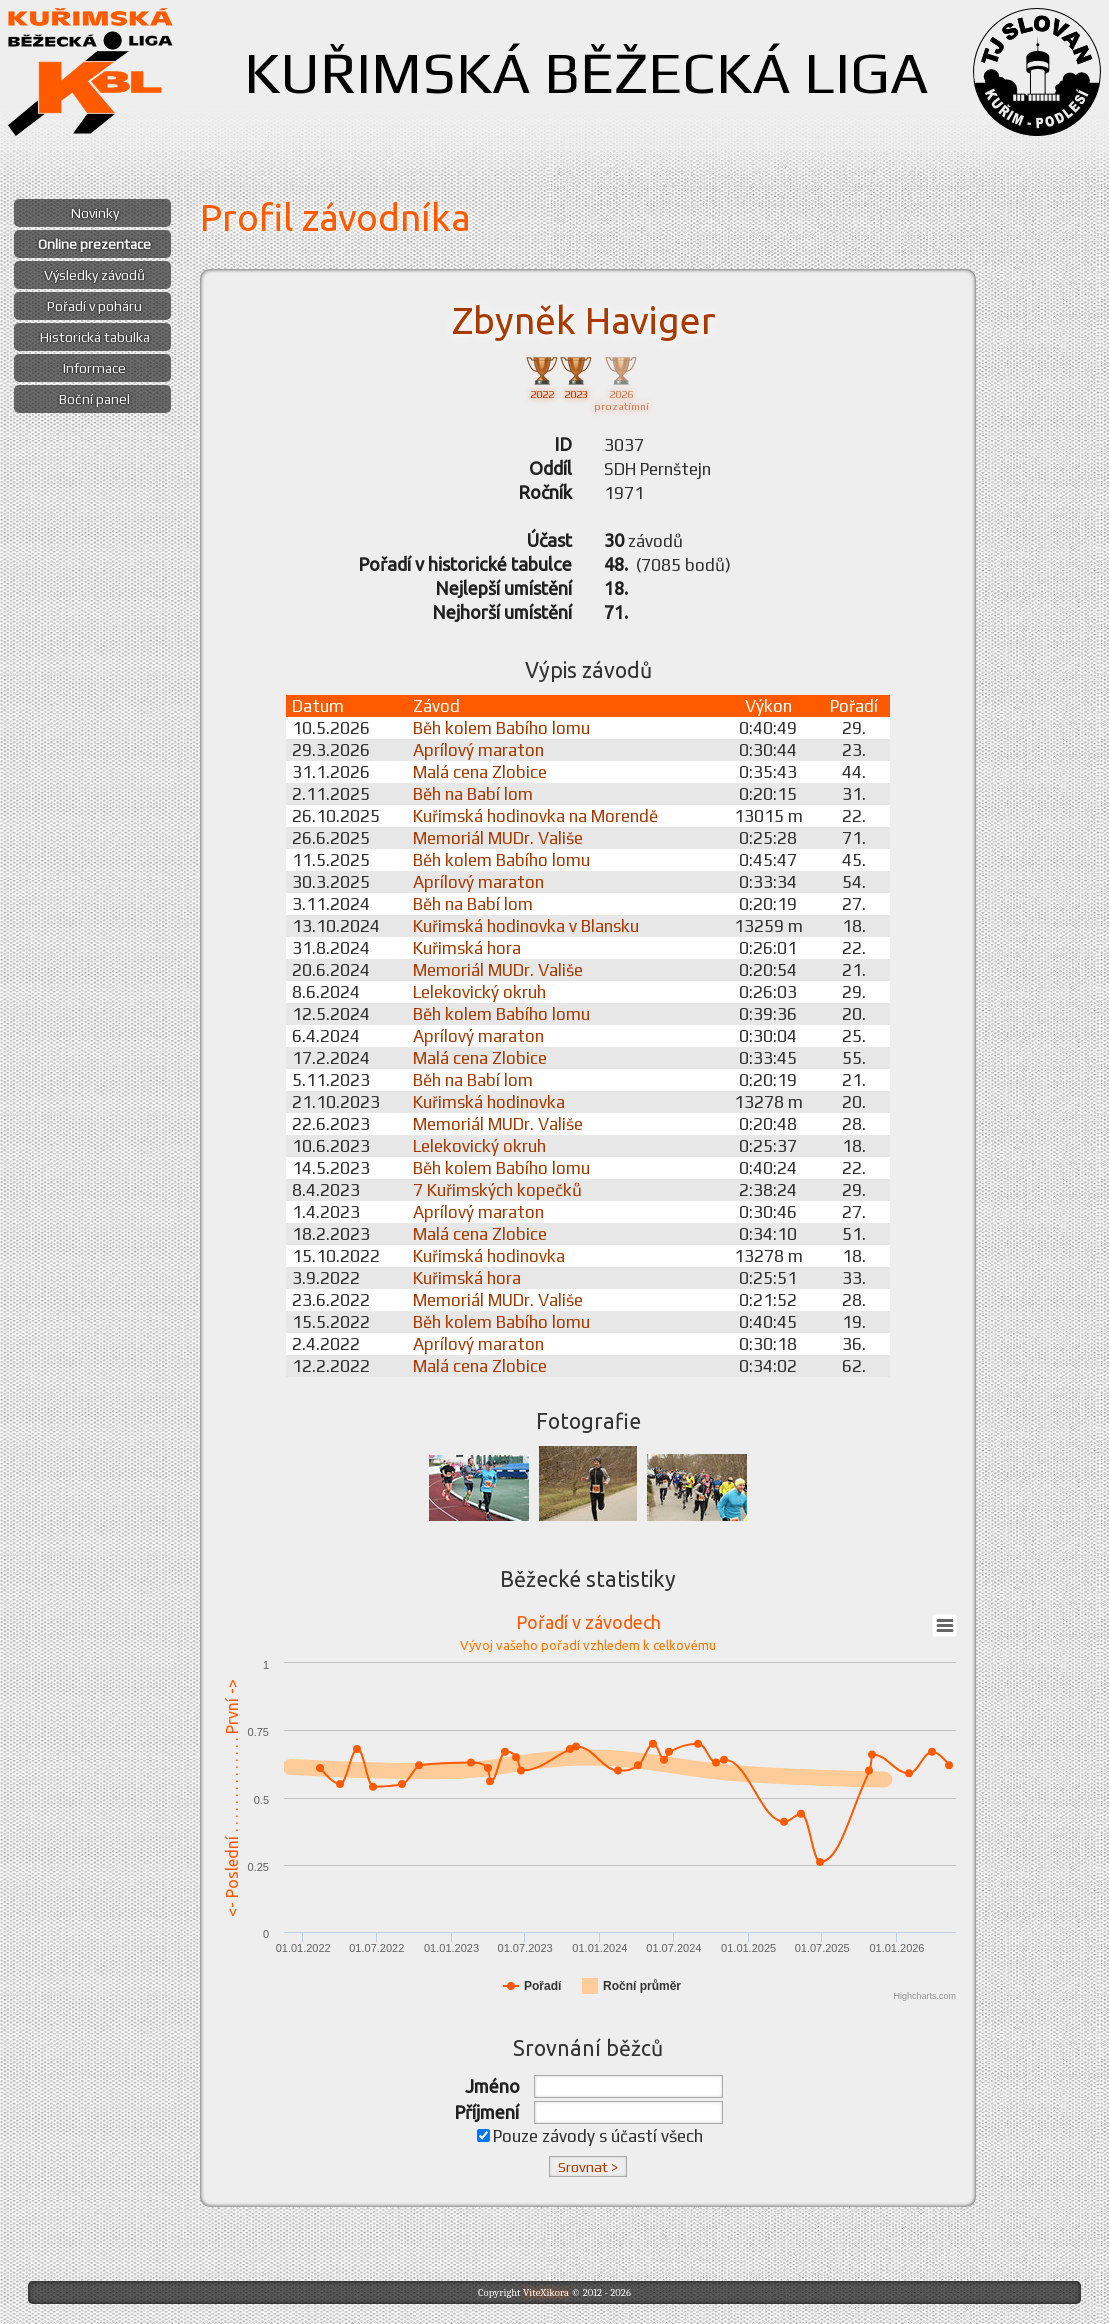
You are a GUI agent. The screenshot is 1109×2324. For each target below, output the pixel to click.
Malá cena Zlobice (480, 772)
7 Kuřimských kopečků (497, 1190)
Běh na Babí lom (473, 794)
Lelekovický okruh (479, 992)
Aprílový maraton (478, 750)
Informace (94, 368)
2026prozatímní (621, 382)
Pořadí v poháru (94, 306)
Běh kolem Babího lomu (501, 728)
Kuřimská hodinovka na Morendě (535, 816)
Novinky (95, 213)
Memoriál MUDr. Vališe (498, 838)
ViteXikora (546, 2292)
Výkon (768, 706)
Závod (436, 706)
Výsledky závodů (94, 275)
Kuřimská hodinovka (489, 1102)
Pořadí (854, 706)
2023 (576, 376)
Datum (318, 706)
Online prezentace (94, 244)
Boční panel (94, 399)
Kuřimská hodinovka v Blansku (526, 926)
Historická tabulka (95, 337)
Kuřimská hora (467, 948)
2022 (542, 376)
